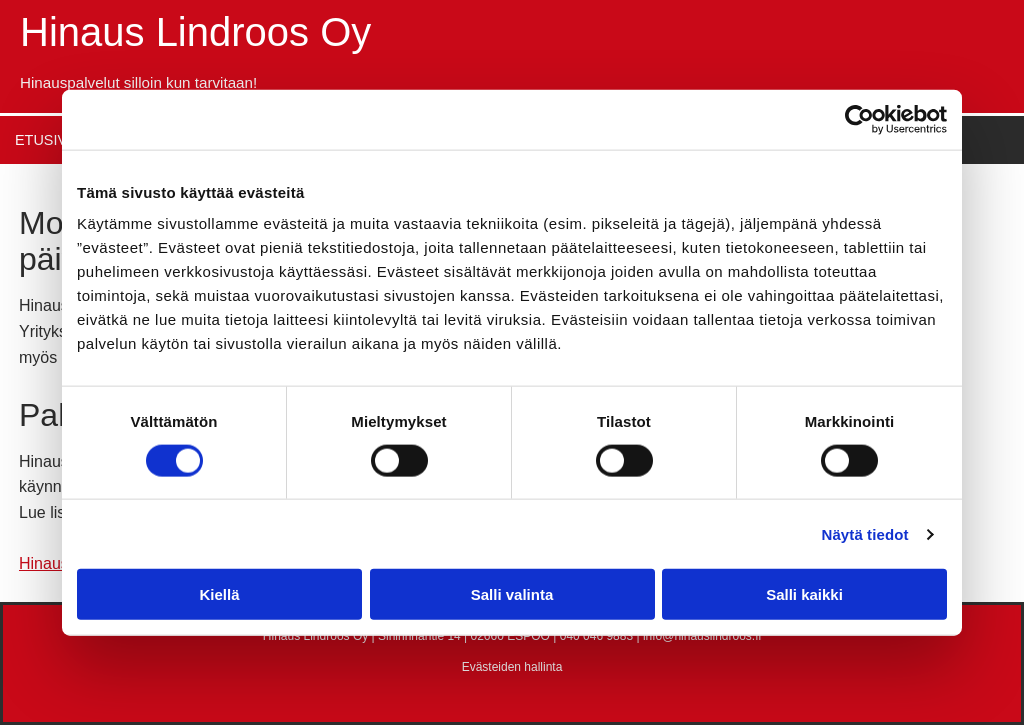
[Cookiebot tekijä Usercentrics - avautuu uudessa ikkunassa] (859, 119)
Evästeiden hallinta (512, 667)
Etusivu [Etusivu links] (46, 140)
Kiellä (219, 594)
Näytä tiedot (865, 533)
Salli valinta (512, 594)
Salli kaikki (804, 594)
